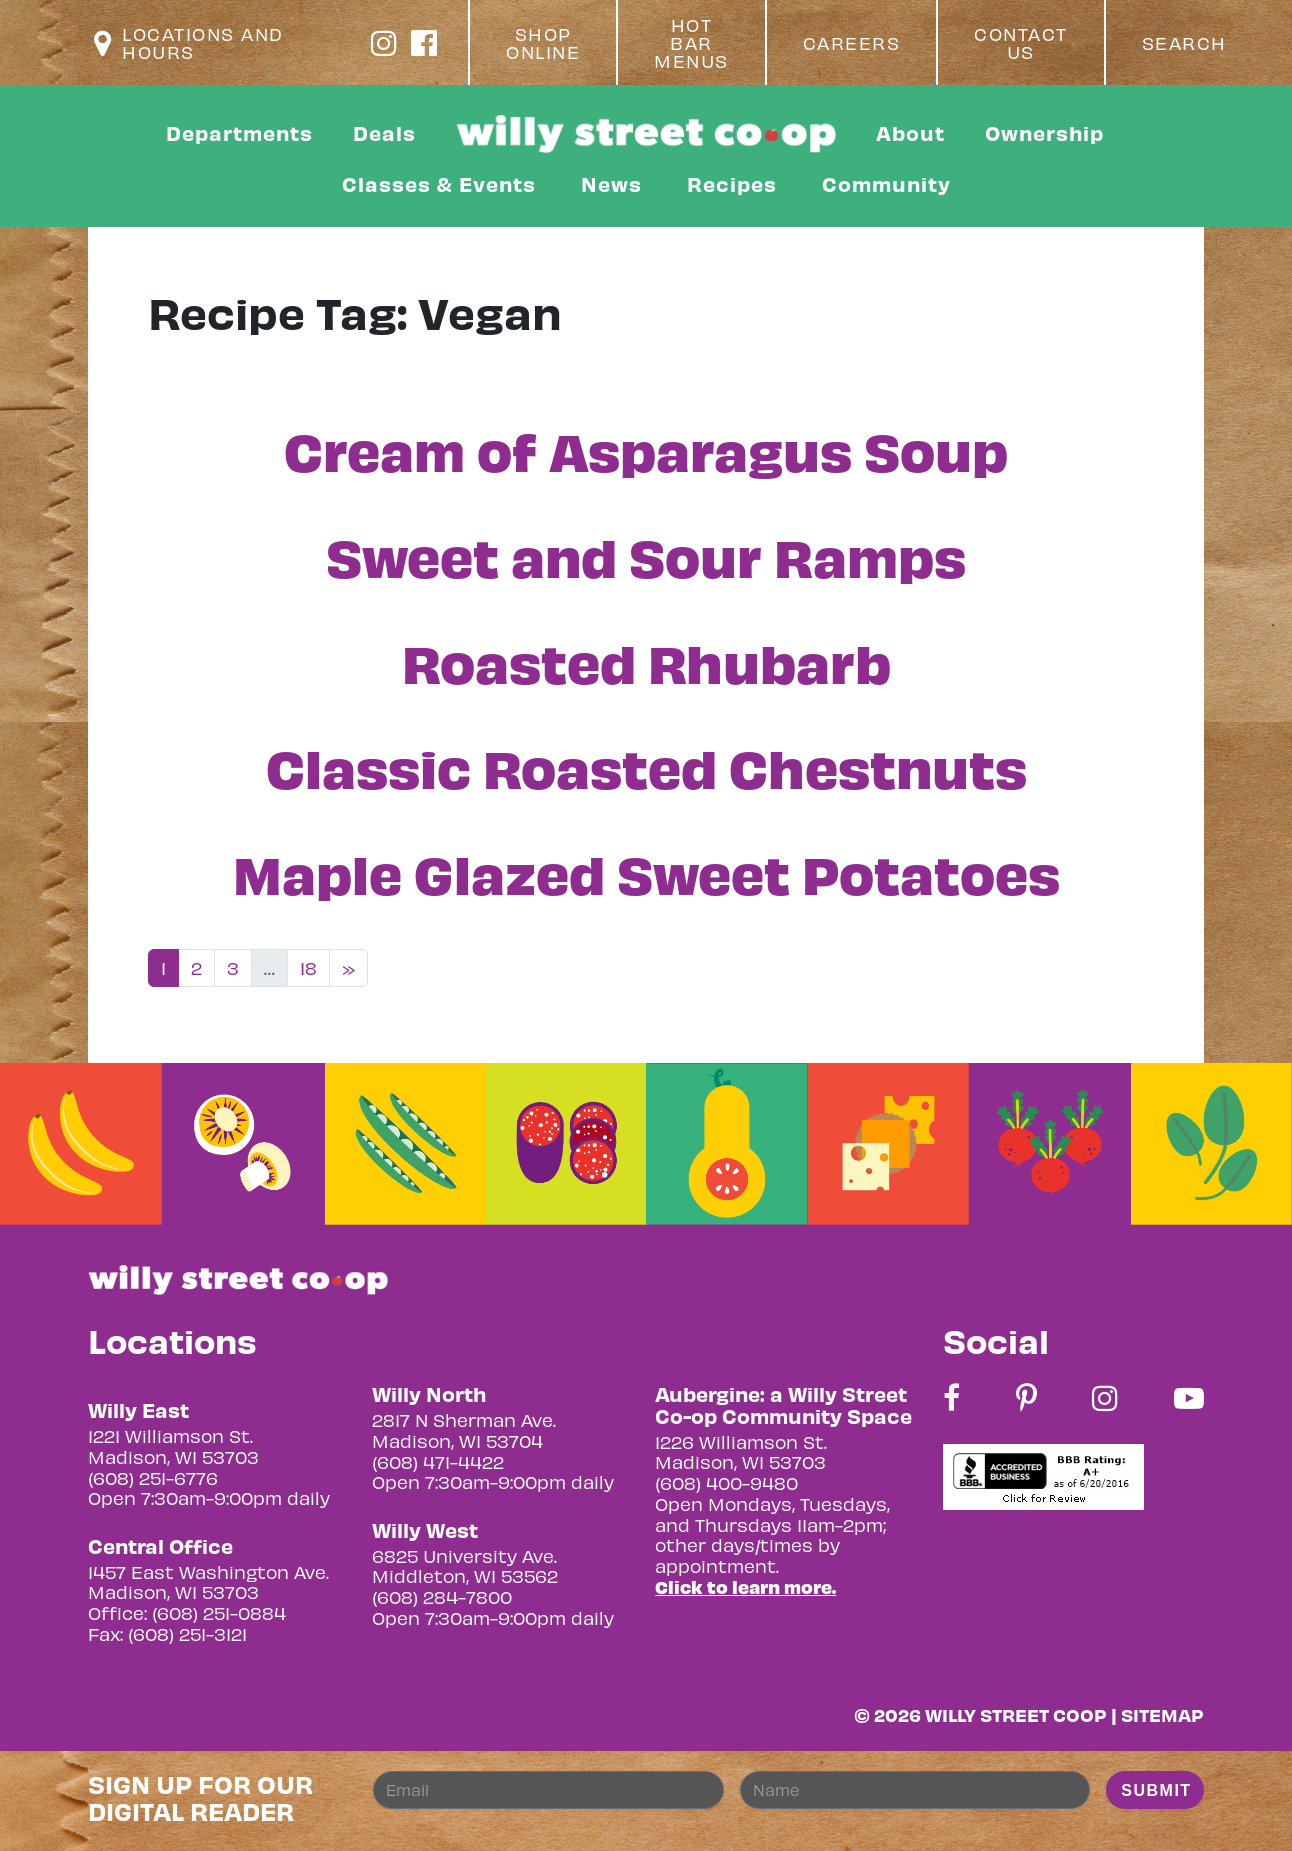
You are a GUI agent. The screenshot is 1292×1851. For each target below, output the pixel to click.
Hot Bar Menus (691, 43)
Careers (852, 43)
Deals (384, 132)
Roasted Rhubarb (646, 661)
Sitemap (1162, 1714)
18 (308, 967)
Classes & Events (439, 183)
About (910, 132)
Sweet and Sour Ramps (646, 555)
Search (1184, 43)
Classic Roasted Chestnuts (646, 766)
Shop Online (543, 43)
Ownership (1044, 132)
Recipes (732, 183)
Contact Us (1021, 43)
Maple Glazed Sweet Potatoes (646, 872)
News (611, 183)
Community (886, 183)
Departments (239, 132)
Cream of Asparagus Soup (646, 449)
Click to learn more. (745, 1586)
